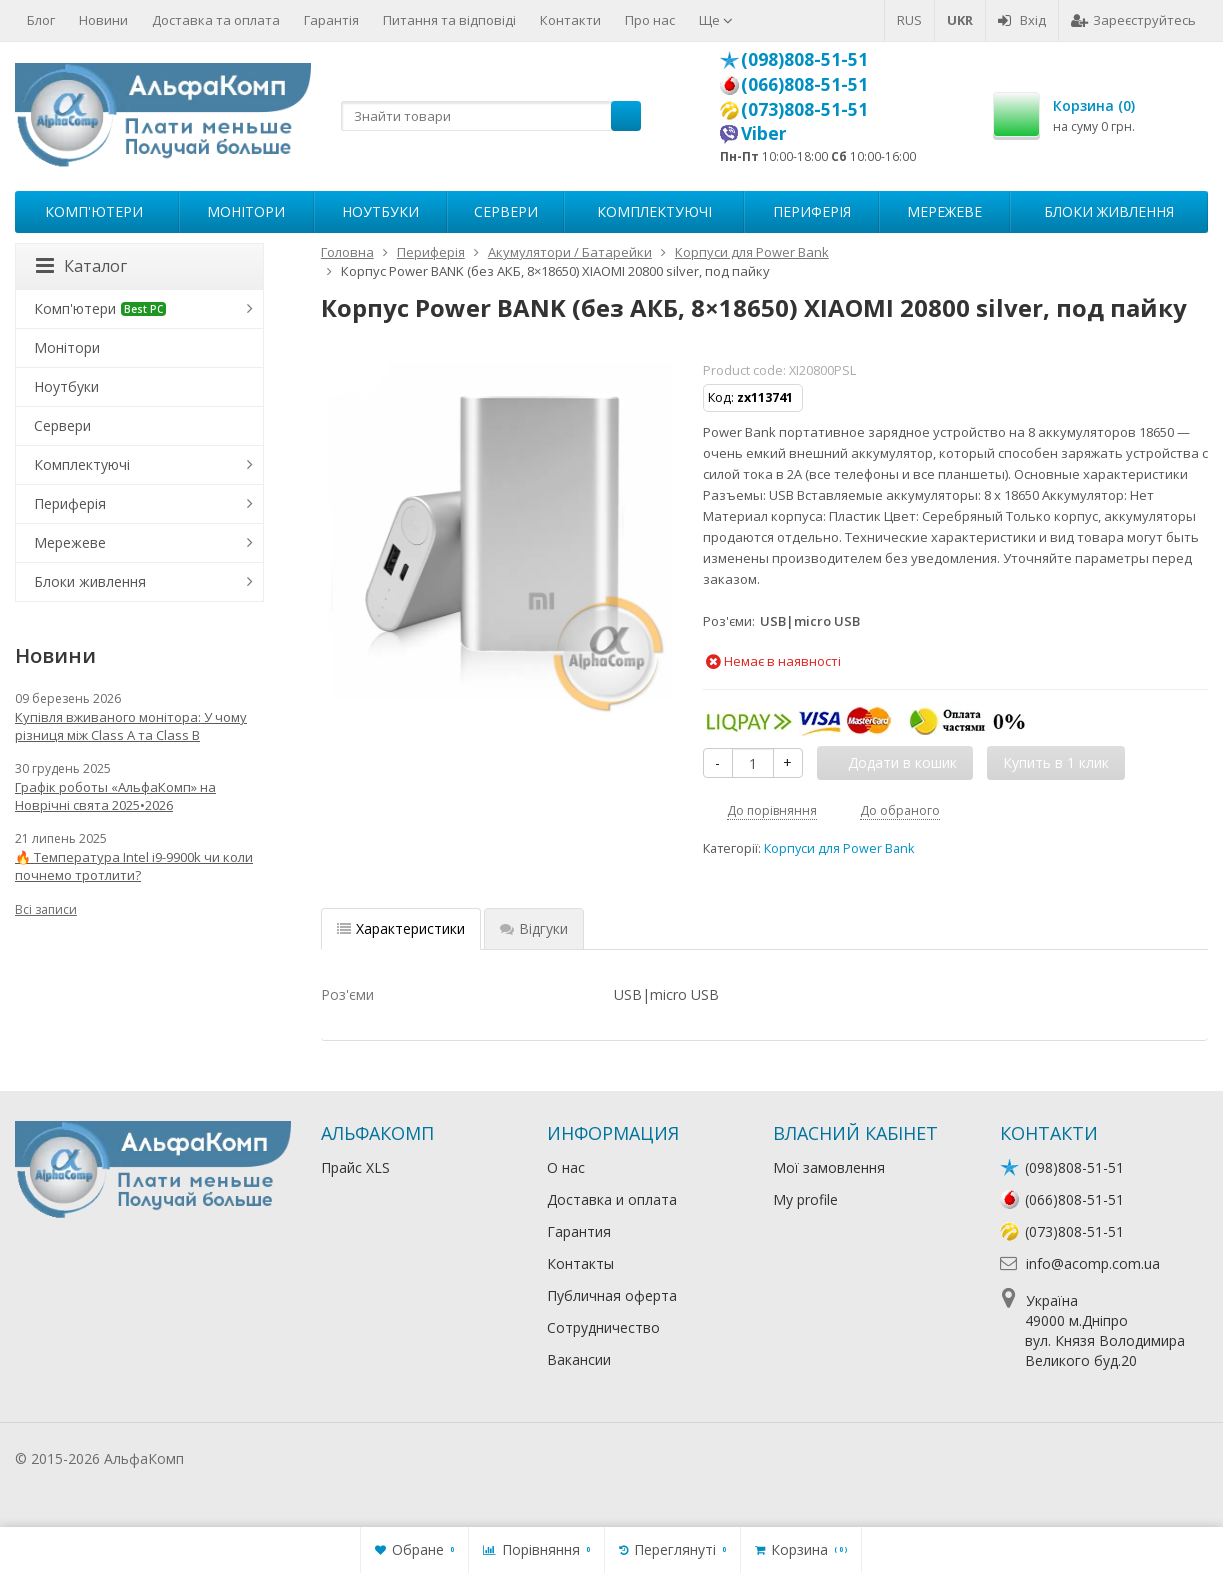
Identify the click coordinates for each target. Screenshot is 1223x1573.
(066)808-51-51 (804, 84)
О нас (566, 1167)
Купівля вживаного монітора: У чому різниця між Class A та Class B (131, 726)
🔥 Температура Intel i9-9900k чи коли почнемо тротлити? (134, 866)
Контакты (580, 1263)
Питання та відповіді (449, 20)
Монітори (246, 211)
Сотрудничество (603, 1327)
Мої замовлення (829, 1167)
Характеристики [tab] (401, 928)
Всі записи (46, 909)
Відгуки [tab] (534, 928)
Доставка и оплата (612, 1199)
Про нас (650, 20)
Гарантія (331, 20)
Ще (716, 20)
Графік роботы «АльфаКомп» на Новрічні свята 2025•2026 (115, 796)
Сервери (506, 211)
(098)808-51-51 (804, 59)
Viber (764, 133)
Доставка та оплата (216, 20)
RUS (909, 20)
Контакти (570, 20)
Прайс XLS (355, 1167)
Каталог (81, 266)
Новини (103, 20)
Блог (41, 20)
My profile (805, 1199)
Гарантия (579, 1231)
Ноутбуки (380, 211)
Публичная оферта (612, 1295)
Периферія (812, 211)
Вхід (1022, 20)
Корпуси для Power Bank (839, 848)
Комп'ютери (94, 211)
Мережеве (944, 211)
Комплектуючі (654, 211)
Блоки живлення (1109, 211)
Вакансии (579, 1359)
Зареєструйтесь (1133, 20)
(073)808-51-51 (804, 109)
